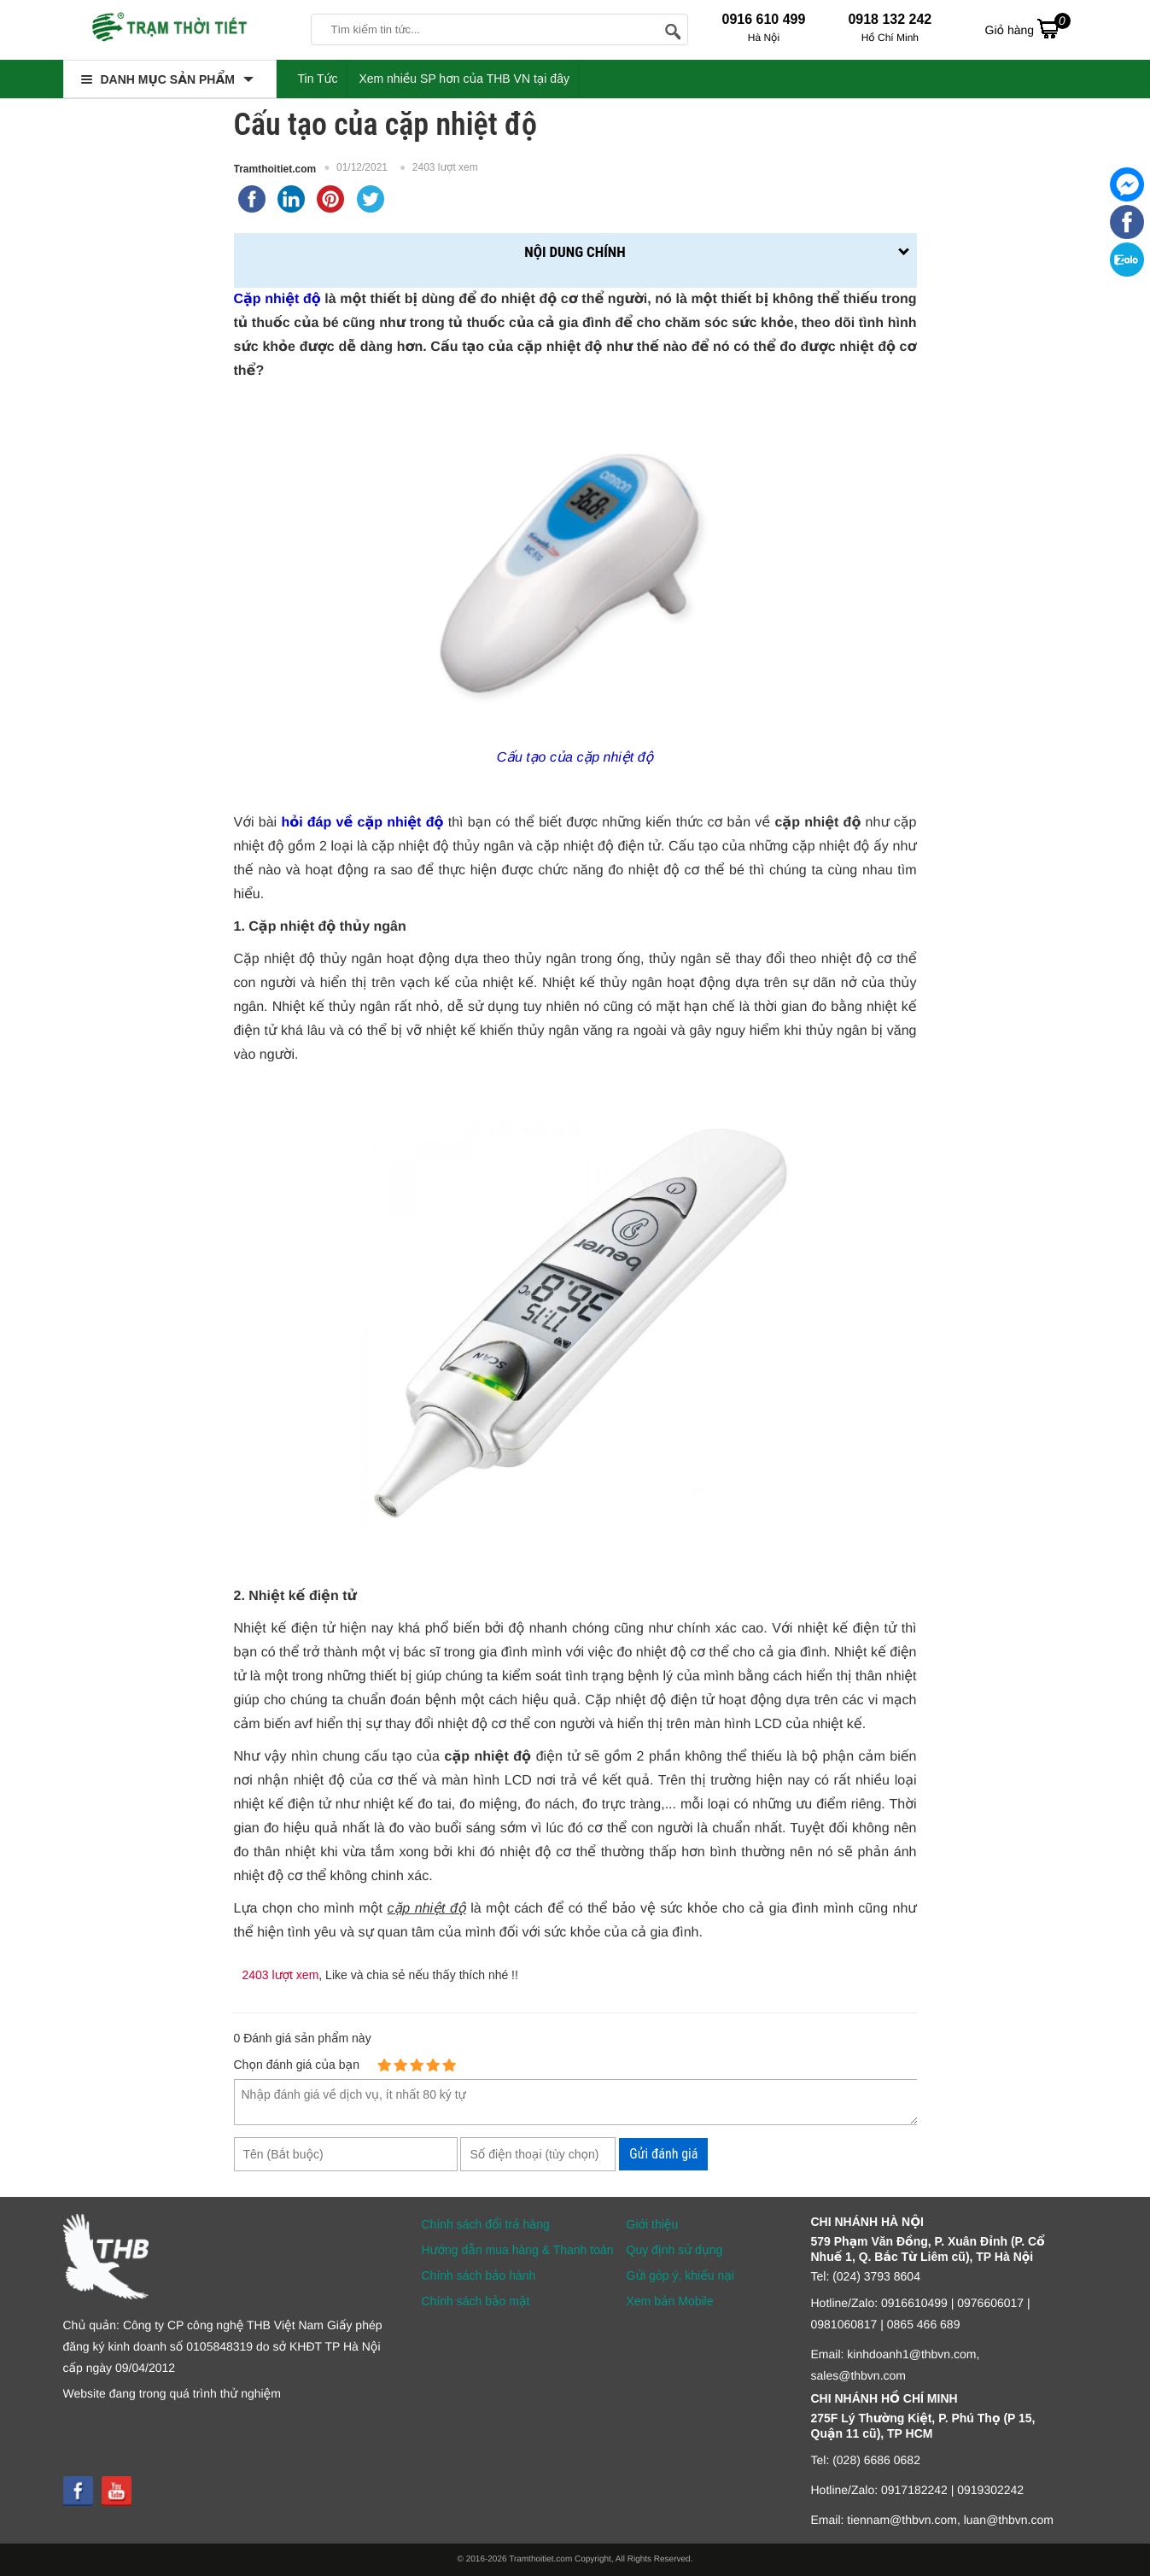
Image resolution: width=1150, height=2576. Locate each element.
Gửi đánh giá (663, 2154)
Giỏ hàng (1028, 28)
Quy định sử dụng (675, 2250)
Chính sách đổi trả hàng (486, 2224)
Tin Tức (318, 78)
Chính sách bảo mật (476, 2301)
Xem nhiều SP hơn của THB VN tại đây (464, 78)
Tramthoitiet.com (275, 169)
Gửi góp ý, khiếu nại (680, 2275)
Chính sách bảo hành (479, 2275)
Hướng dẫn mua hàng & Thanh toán (518, 2250)
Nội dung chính (574, 251)
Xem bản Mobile (670, 2301)
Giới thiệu (653, 2224)
